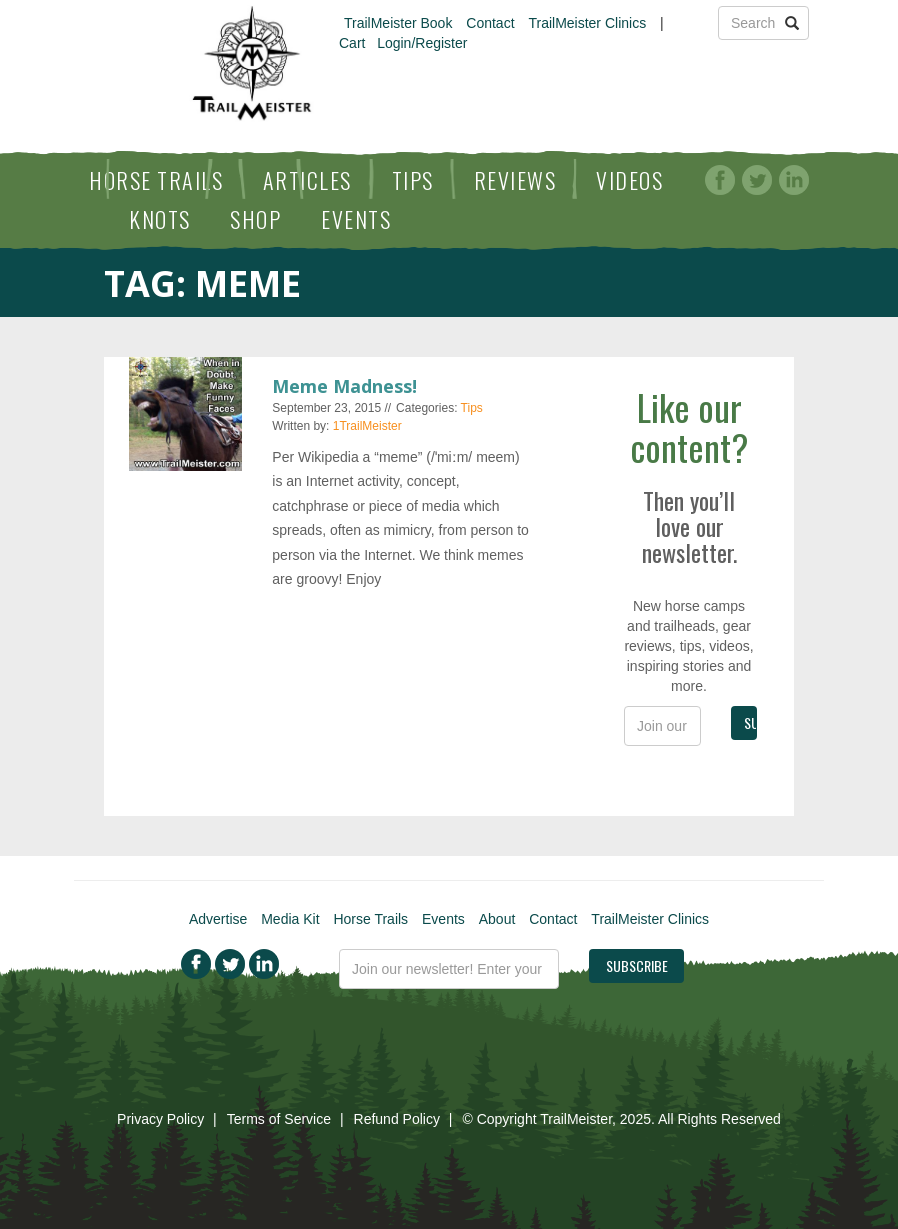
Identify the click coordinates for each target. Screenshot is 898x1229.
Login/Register (422, 43)
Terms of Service (279, 1119)
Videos (629, 180)
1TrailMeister (367, 426)
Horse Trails (156, 180)
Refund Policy (397, 1119)
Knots (160, 219)
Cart (352, 43)
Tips (413, 180)
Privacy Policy (160, 1119)
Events (356, 219)
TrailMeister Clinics (587, 23)
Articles (307, 180)
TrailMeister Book (398, 23)
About (497, 919)
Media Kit (290, 919)
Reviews (515, 180)
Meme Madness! (344, 386)
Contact (490, 23)
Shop (255, 219)
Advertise (218, 919)
